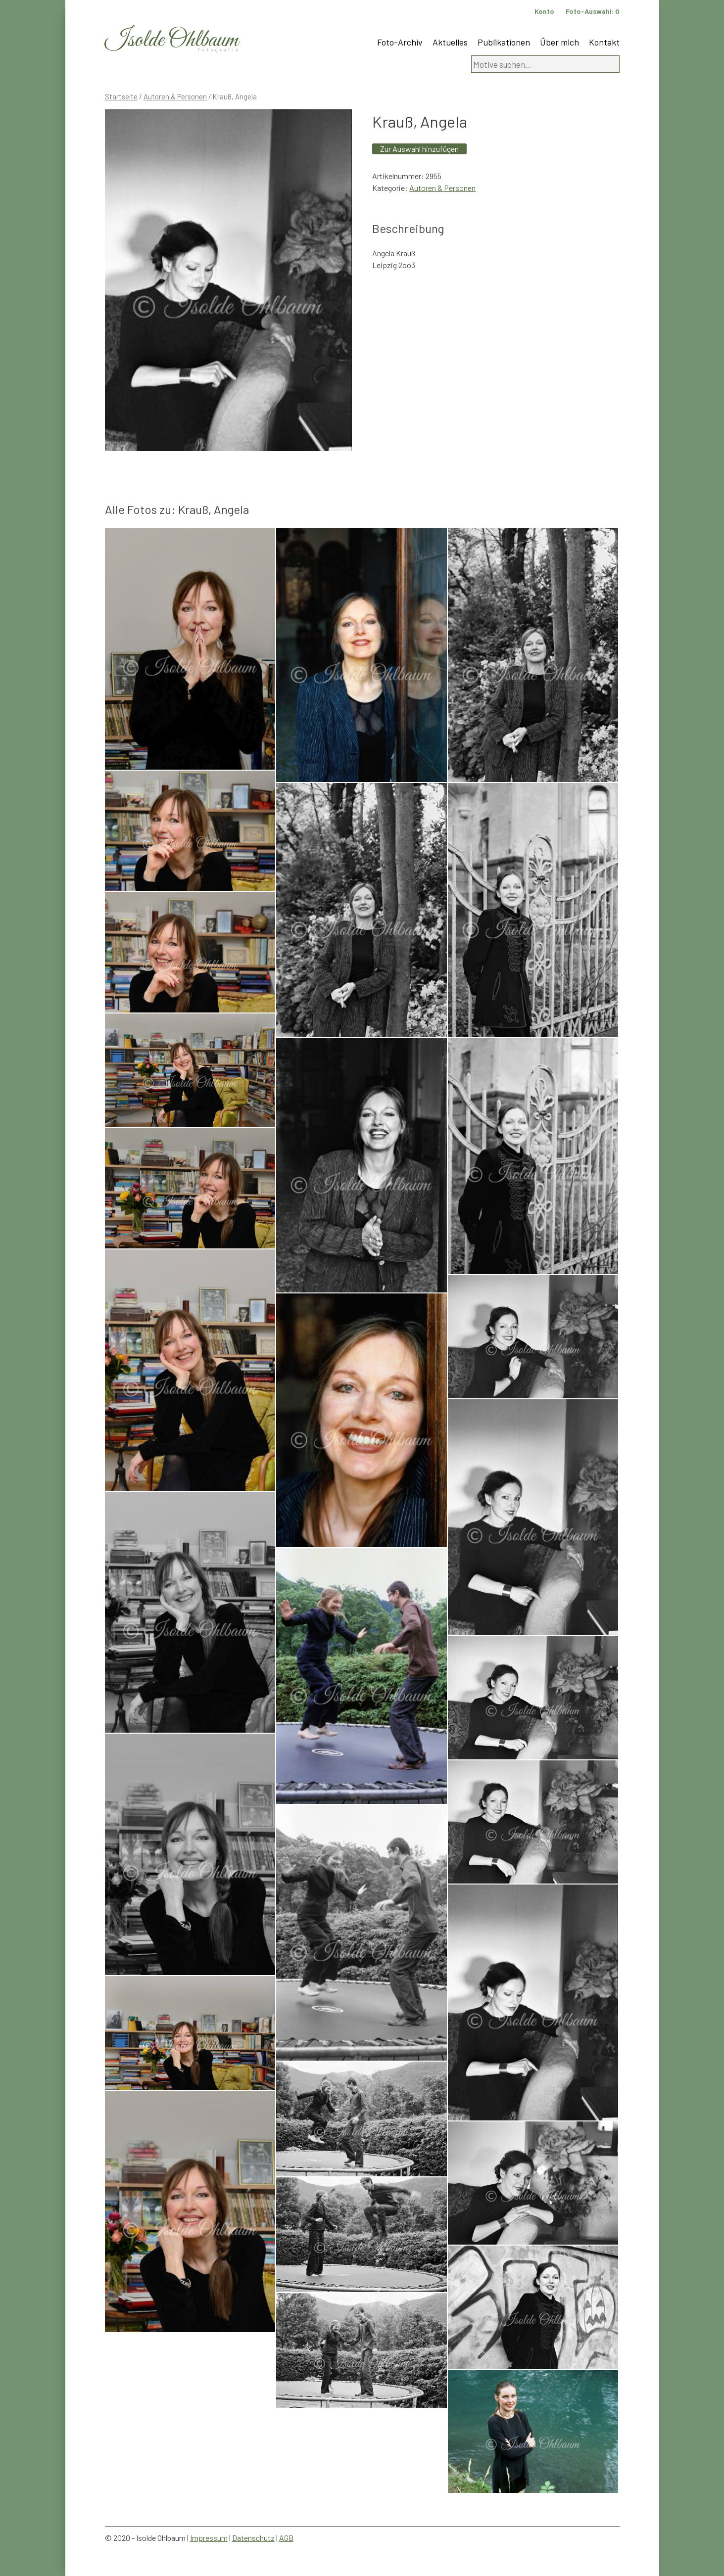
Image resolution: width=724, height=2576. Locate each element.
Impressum (209, 2537)
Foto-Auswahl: (593, 11)
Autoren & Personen (175, 96)
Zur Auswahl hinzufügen (419, 148)
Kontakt (604, 42)
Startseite (121, 96)
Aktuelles (450, 42)
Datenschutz (253, 2537)
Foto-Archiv (400, 42)
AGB (286, 2537)
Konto (544, 11)
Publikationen (504, 42)
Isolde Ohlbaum (172, 40)
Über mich (559, 42)
